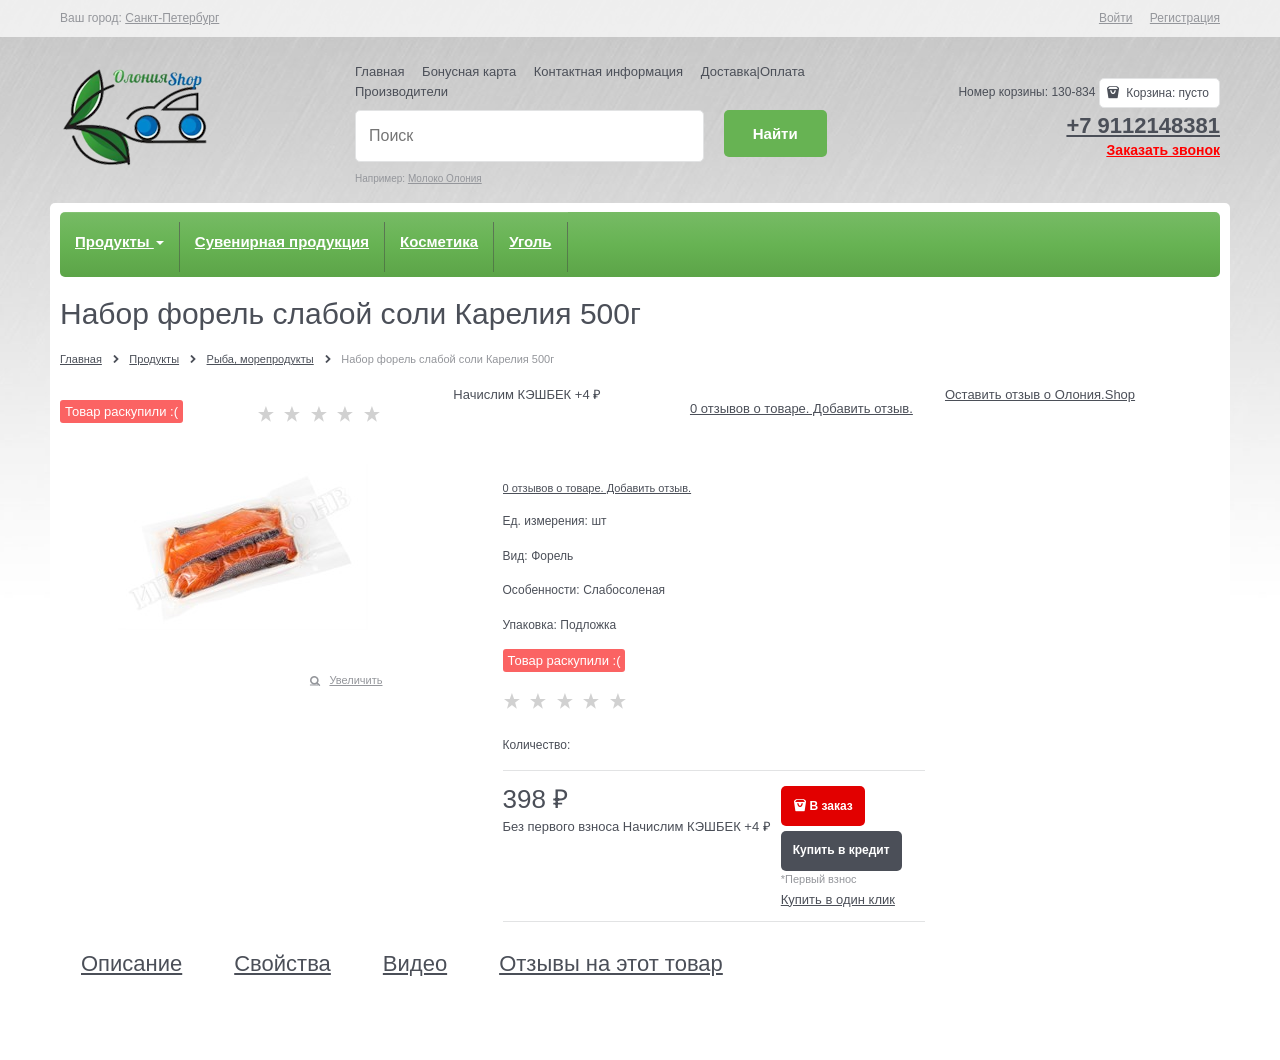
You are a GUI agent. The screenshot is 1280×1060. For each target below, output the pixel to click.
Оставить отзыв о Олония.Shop (1040, 394)
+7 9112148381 (1143, 125)
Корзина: (1166, 93)
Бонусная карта (469, 71)
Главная (379, 71)
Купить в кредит (841, 850)
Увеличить (355, 680)
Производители (401, 91)
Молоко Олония (445, 178)
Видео (415, 964)
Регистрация (1185, 18)
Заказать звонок (1163, 150)
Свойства (282, 964)
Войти (1116, 18)
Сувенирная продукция (282, 241)
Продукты (119, 241)
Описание (131, 964)
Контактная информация (608, 71)
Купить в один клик (838, 899)
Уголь (530, 241)
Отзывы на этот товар (611, 964)
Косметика (439, 241)
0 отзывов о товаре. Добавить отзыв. (801, 408)
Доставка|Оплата (753, 71)
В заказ (831, 806)
